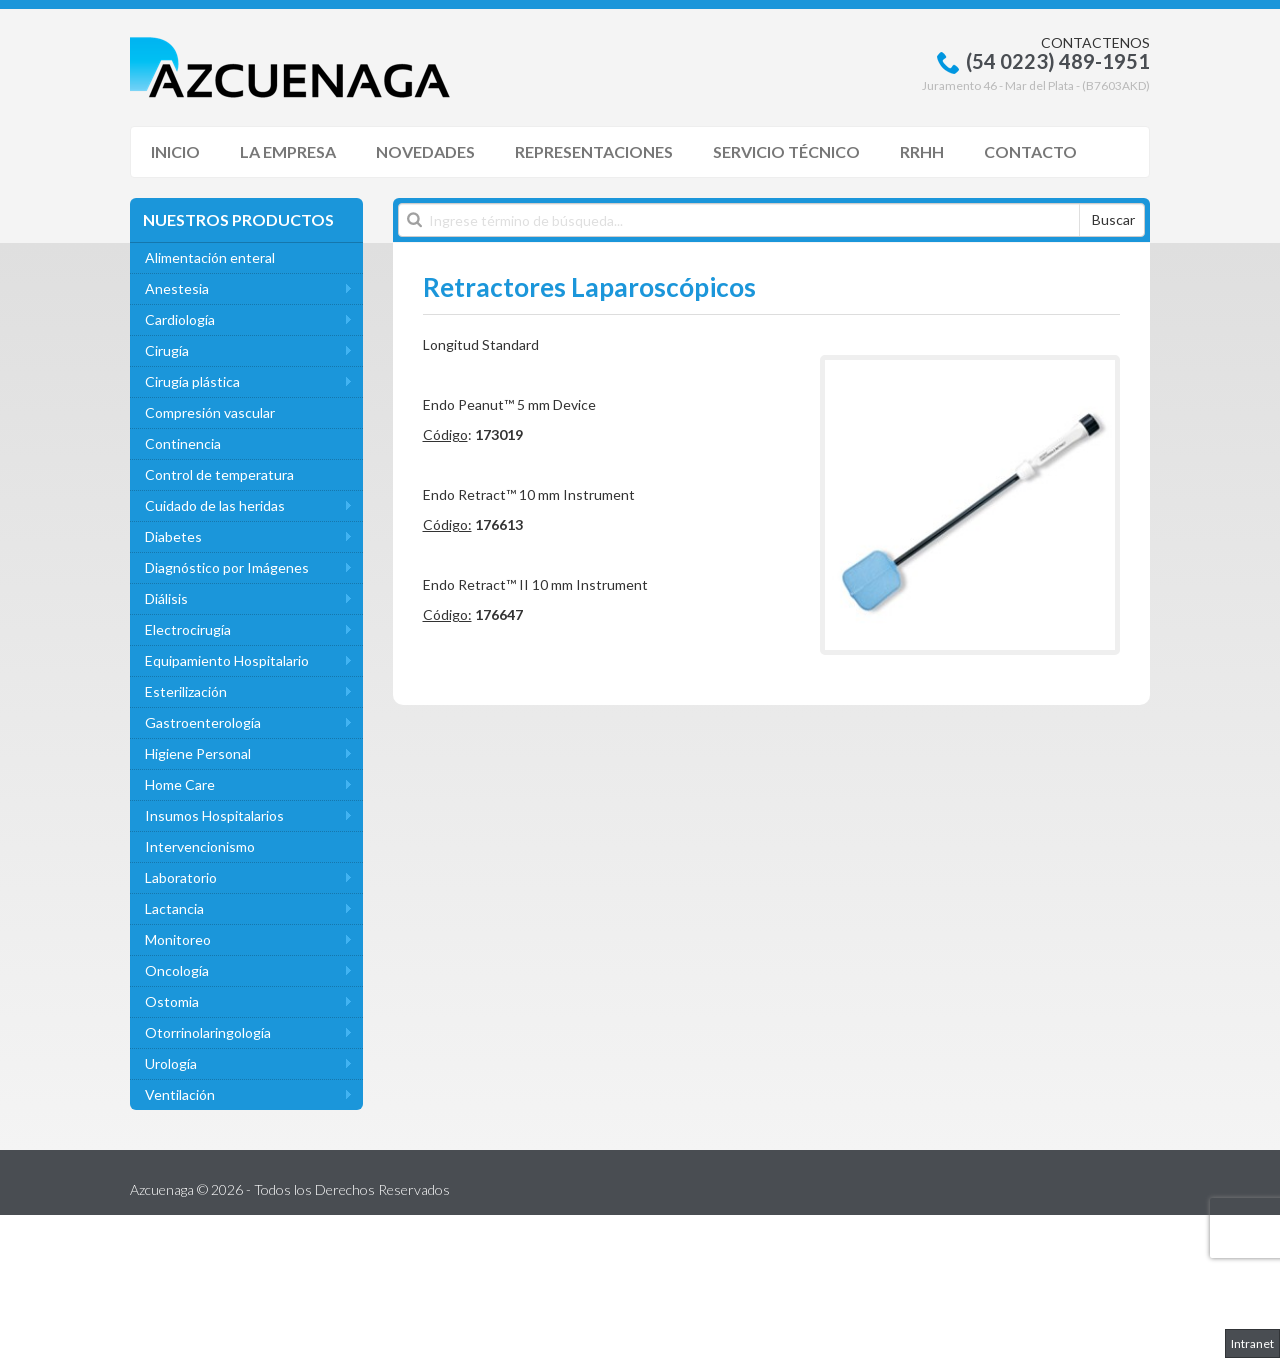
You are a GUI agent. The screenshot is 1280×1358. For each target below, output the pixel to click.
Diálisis (166, 598)
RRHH (922, 151)
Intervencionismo (200, 846)
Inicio (175, 151)
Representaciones (594, 151)
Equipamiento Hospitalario (227, 660)
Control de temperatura (219, 474)
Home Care (180, 784)
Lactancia (174, 908)
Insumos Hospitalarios (214, 815)
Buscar (1113, 219)
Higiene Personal (198, 753)
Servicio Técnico (786, 151)
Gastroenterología (203, 722)
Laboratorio (181, 877)
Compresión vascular (210, 412)
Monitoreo (178, 939)
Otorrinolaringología (208, 1032)
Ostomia (172, 1001)
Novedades (425, 151)
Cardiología (180, 319)
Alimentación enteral (210, 257)
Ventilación (180, 1094)
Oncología (177, 970)
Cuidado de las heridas (215, 505)
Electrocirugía (188, 629)
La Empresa (288, 151)
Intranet (1252, 1343)
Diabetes (173, 536)
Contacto (1030, 151)
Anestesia (177, 288)
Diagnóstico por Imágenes (227, 567)
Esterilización (186, 691)
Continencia (183, 443)
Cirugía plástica (192, 381)
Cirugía (167, 350)
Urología (171, 1063)
